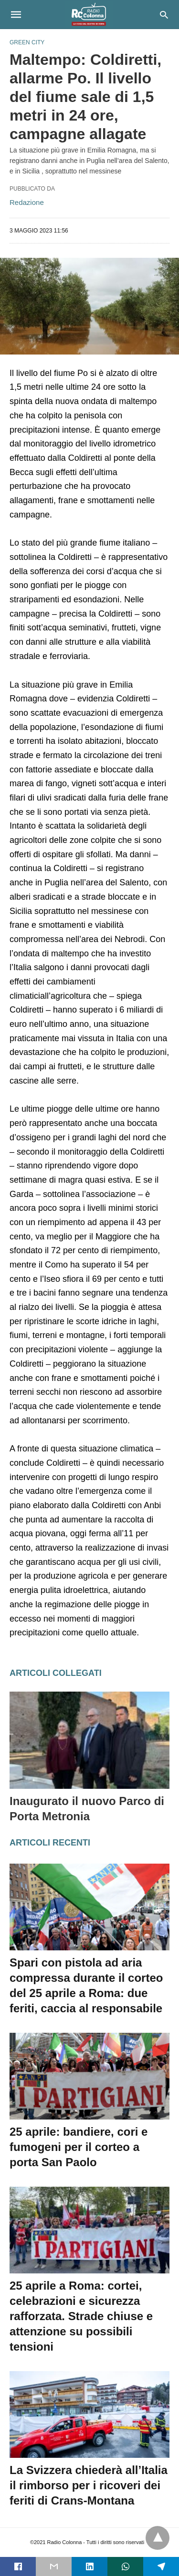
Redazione (27, 202)
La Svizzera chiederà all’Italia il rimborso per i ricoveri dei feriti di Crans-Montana (89, 2485)
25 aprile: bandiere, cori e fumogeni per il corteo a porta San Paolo (78, 2147)
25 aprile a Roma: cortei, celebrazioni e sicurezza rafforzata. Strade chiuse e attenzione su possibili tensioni (81, 2316)
